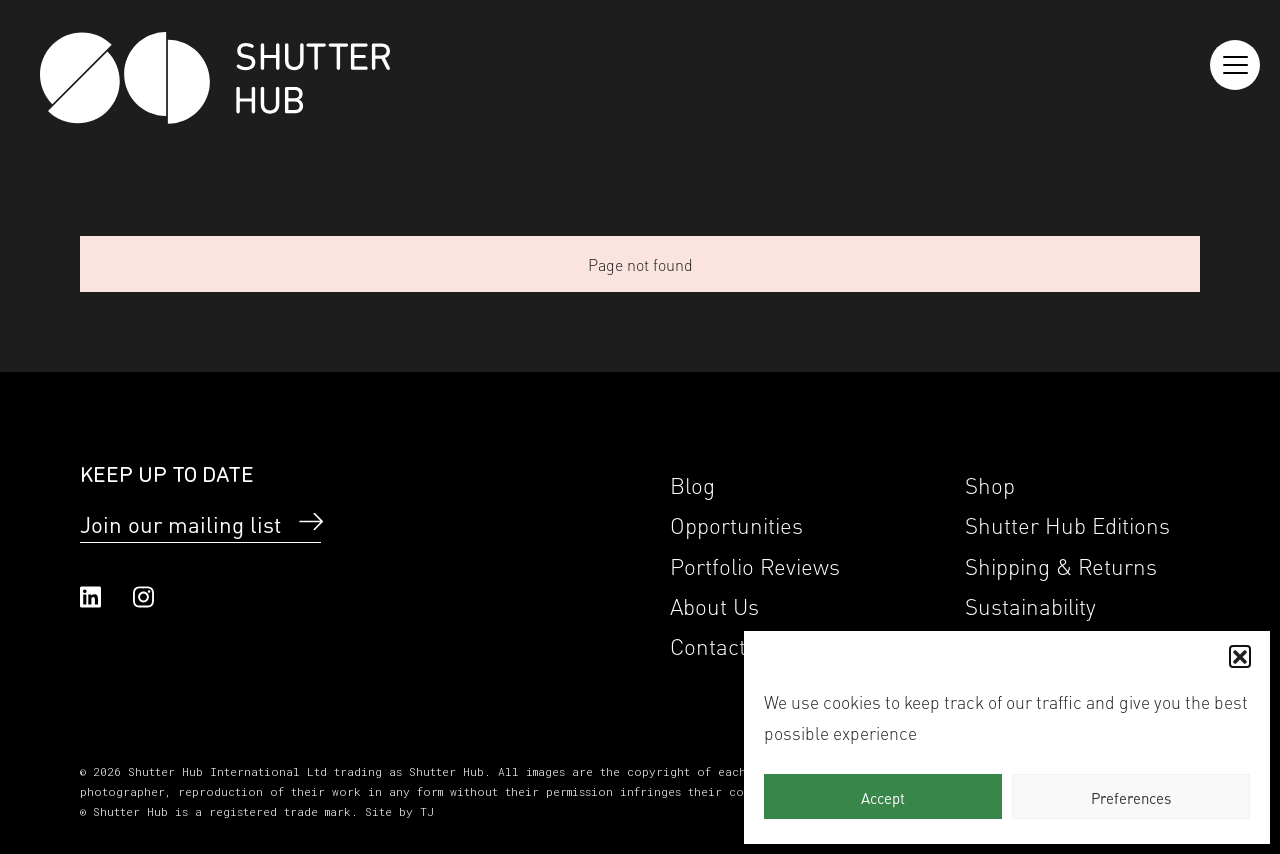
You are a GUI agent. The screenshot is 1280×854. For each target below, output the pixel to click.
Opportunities (736, 523)
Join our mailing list (180, 523)
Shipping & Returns (1061, 564)
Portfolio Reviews (755, 564)
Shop (990, 483)
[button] (1240, 656)
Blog (692, 483)
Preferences (1131, 797)
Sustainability (1030, 604)
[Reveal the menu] (1235, 65)
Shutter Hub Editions (1067, 523)
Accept (883, 797)
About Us (714, 604)
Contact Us (724, 644)
